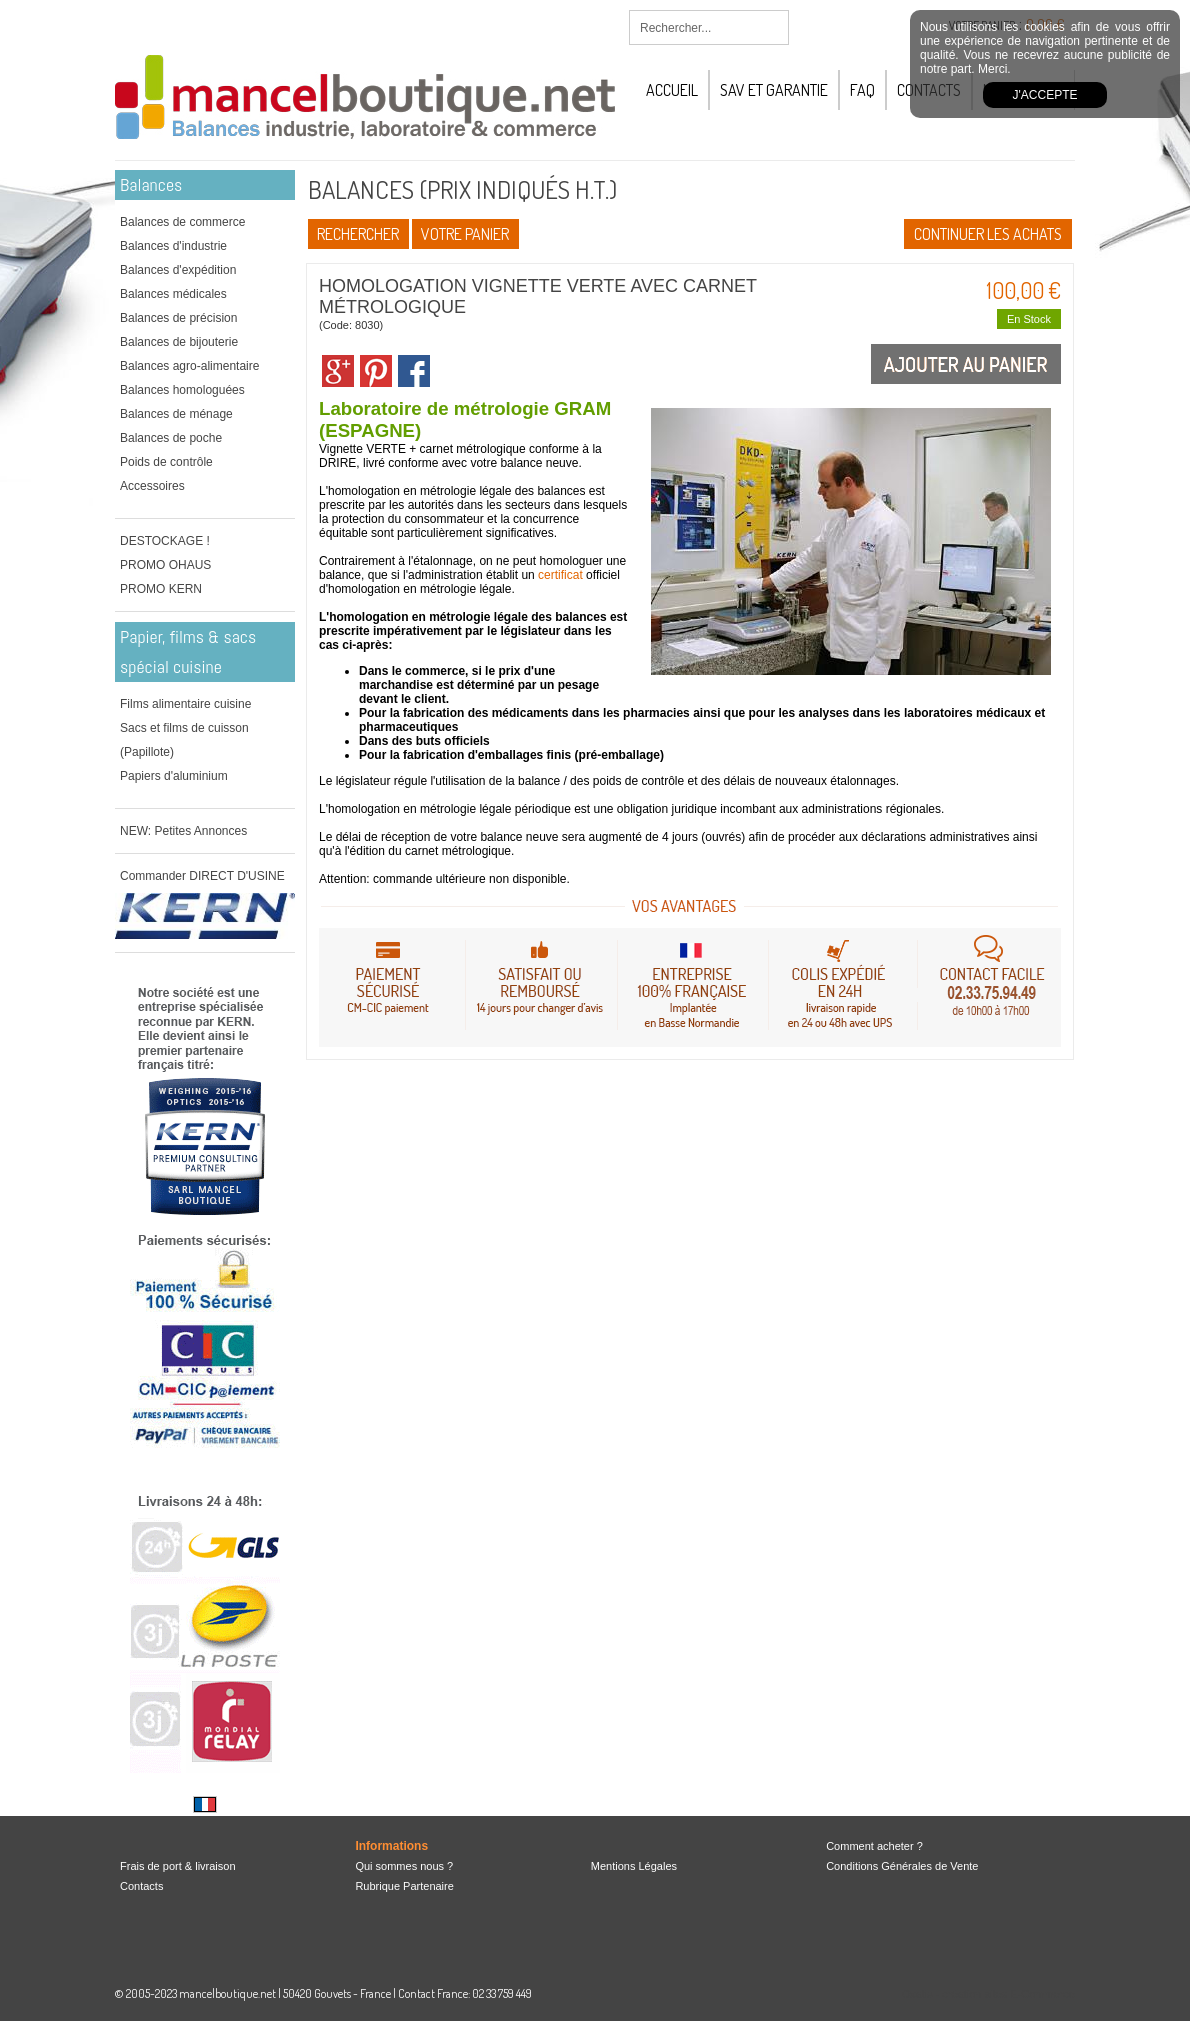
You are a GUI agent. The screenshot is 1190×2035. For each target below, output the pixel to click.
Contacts (141, 1886)
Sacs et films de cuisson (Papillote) (184, 740)
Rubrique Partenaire (404, 1886)
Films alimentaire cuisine (185, 704)
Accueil (672, 90)
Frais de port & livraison (178, 1866)
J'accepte (1045, 95)
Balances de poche (171, 438)
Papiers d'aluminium (174, 776)
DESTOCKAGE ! (165, 541)
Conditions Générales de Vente (902, 1866)
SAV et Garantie (774, 90)
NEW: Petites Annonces (183, 831)
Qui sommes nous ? (404, 1866)
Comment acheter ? (874, 1846)
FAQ (862, 90)
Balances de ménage (176, 414)
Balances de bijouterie (179, 342)
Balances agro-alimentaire (189, 366)
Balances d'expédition (178, 270)
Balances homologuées (182, 390)
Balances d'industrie (173, 246)
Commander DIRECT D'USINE (202, 876)
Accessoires (152, 486)
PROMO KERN (161, 589)
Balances (151, 184)
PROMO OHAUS (165, 565)
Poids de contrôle (166, 462)
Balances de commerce (182, 222)
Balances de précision (178, 318)
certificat (560, 575)
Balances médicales (173, 294)
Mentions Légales (634, 1866)
